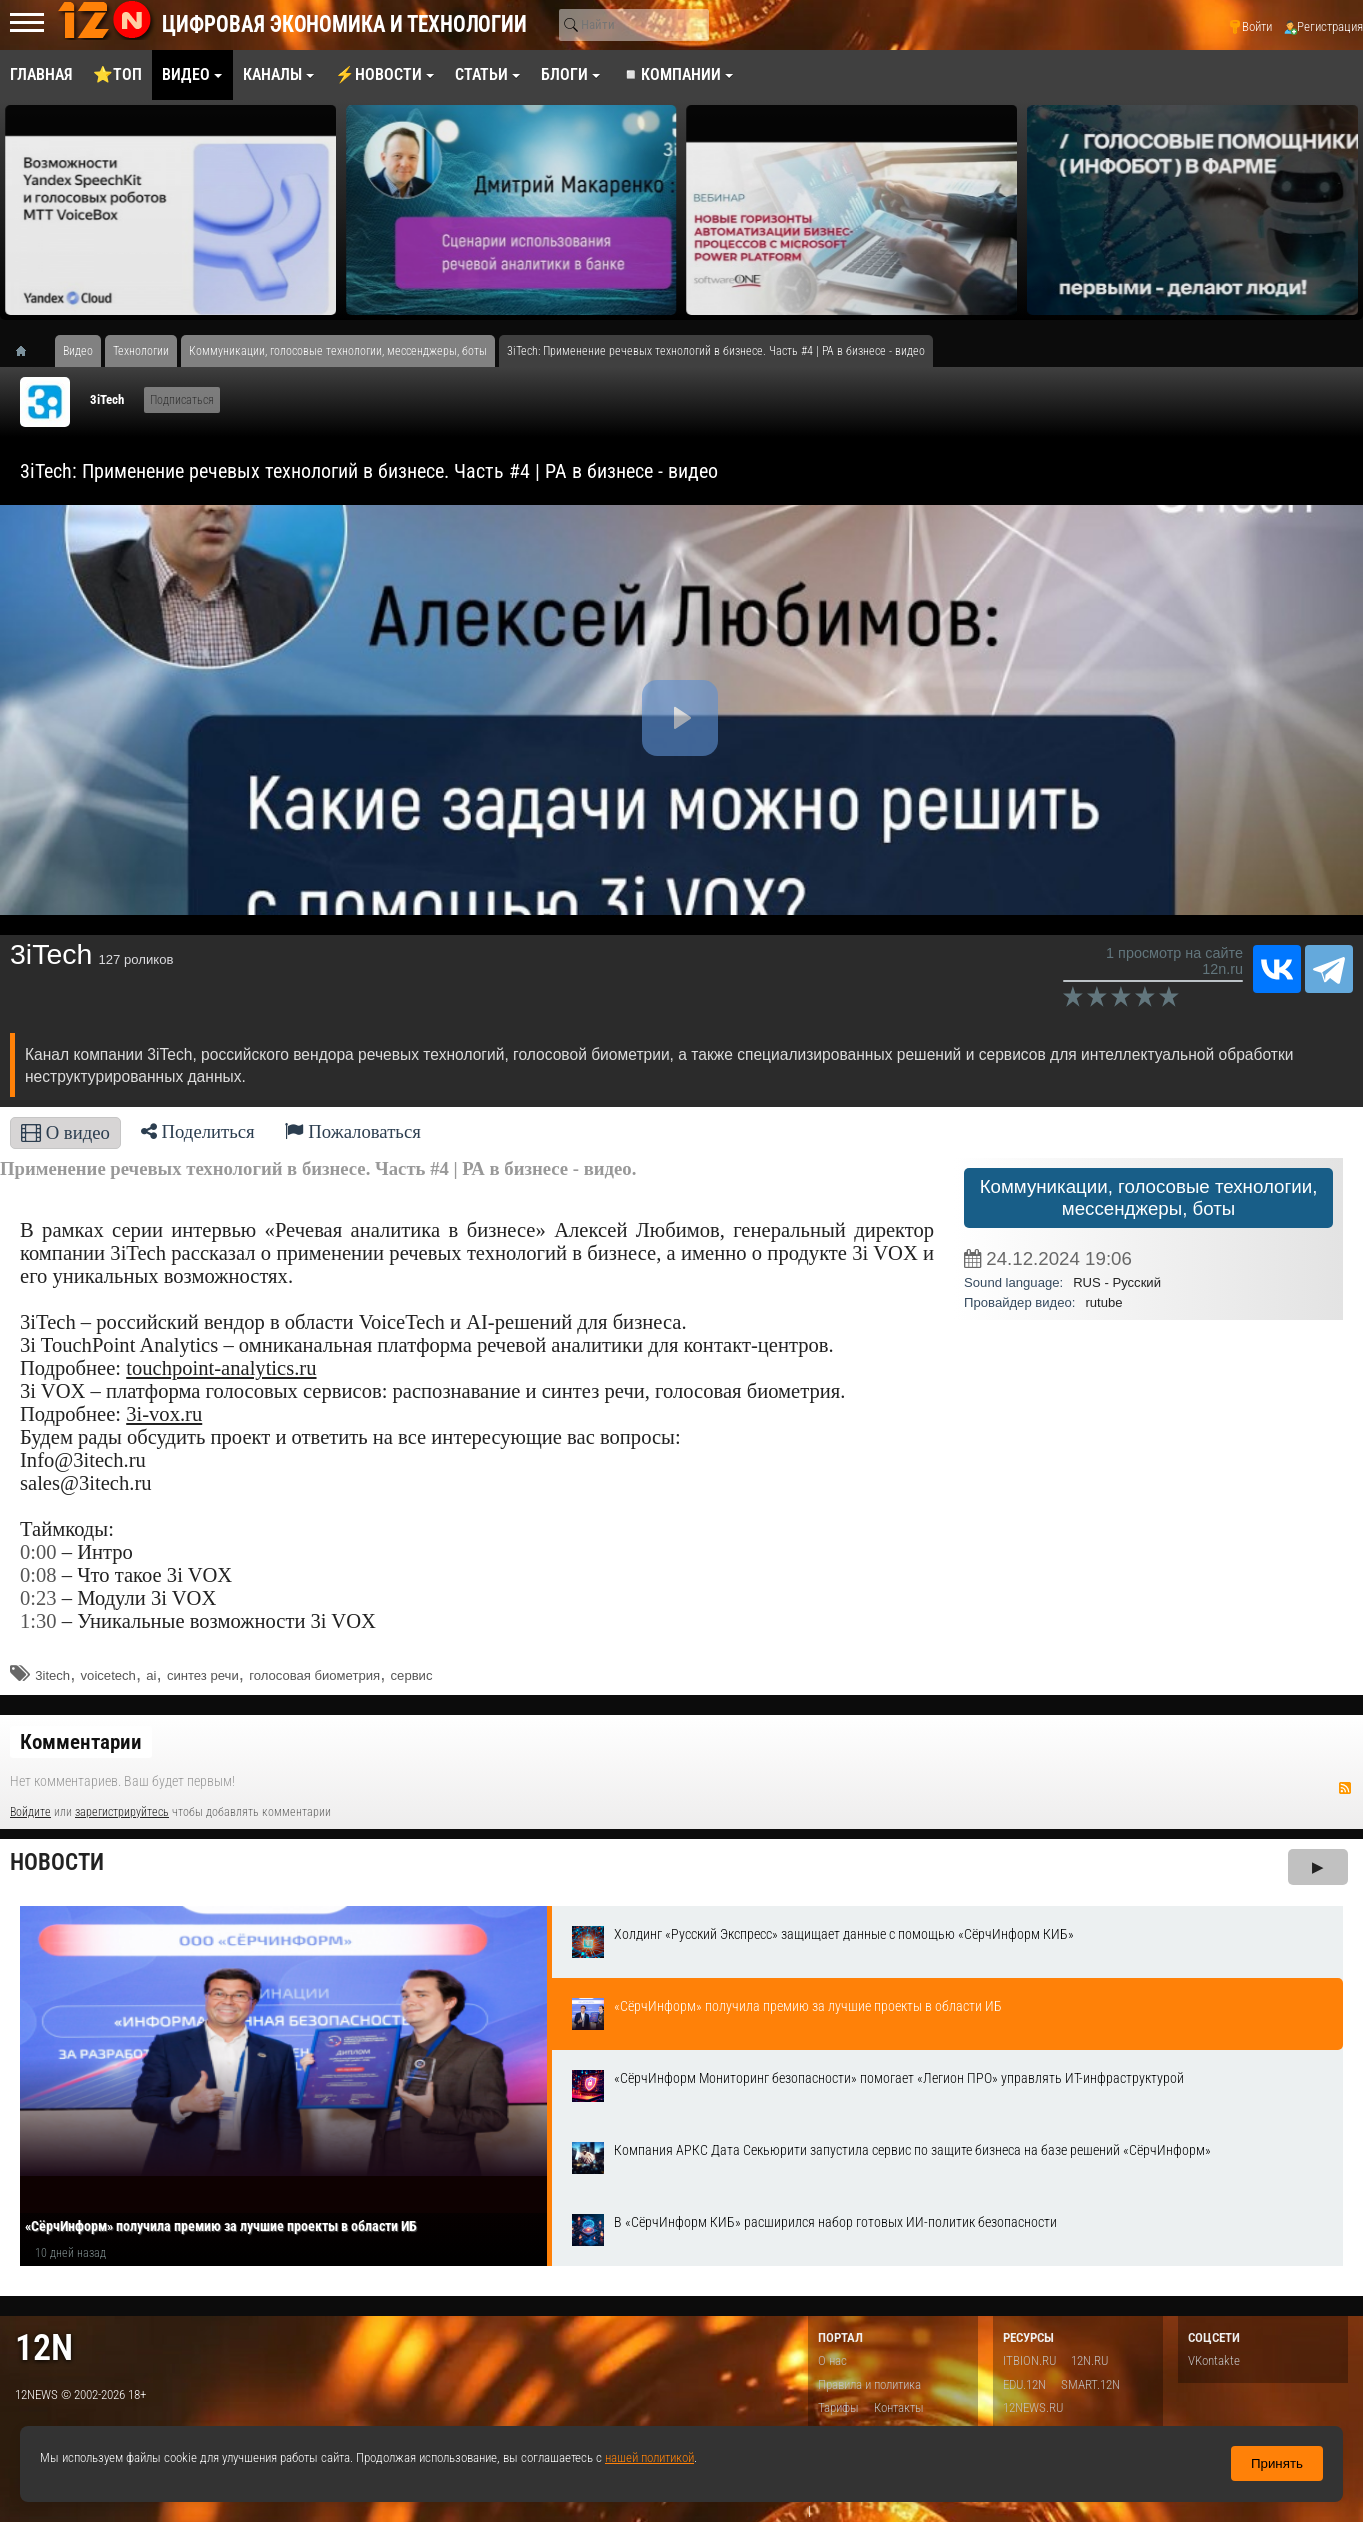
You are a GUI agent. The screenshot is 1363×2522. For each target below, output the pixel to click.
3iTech (107, 399)
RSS (1345, 1788)
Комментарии (81, 1742)
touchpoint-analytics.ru (221, 1368)
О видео (65, 1132)
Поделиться (198, 1131)
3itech (52, 1675)
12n (44, 2347)
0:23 (38, 1598)
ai (151, 1675)
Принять (1277, 2463)
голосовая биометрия (314, 1675)
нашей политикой (649, 2457)
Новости (57, 1862)
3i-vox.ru (164, 1414)
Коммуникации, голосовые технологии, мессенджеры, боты (1149, 1197)
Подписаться (182, 400)
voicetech (108, 1675)
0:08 (38, 1575)
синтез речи (203, 1675)
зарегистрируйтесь (122, 1812)
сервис (412, 1675)
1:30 (38, 1621)
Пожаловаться (353, 1131)
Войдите (30, 1812)
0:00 (38, 1552)
